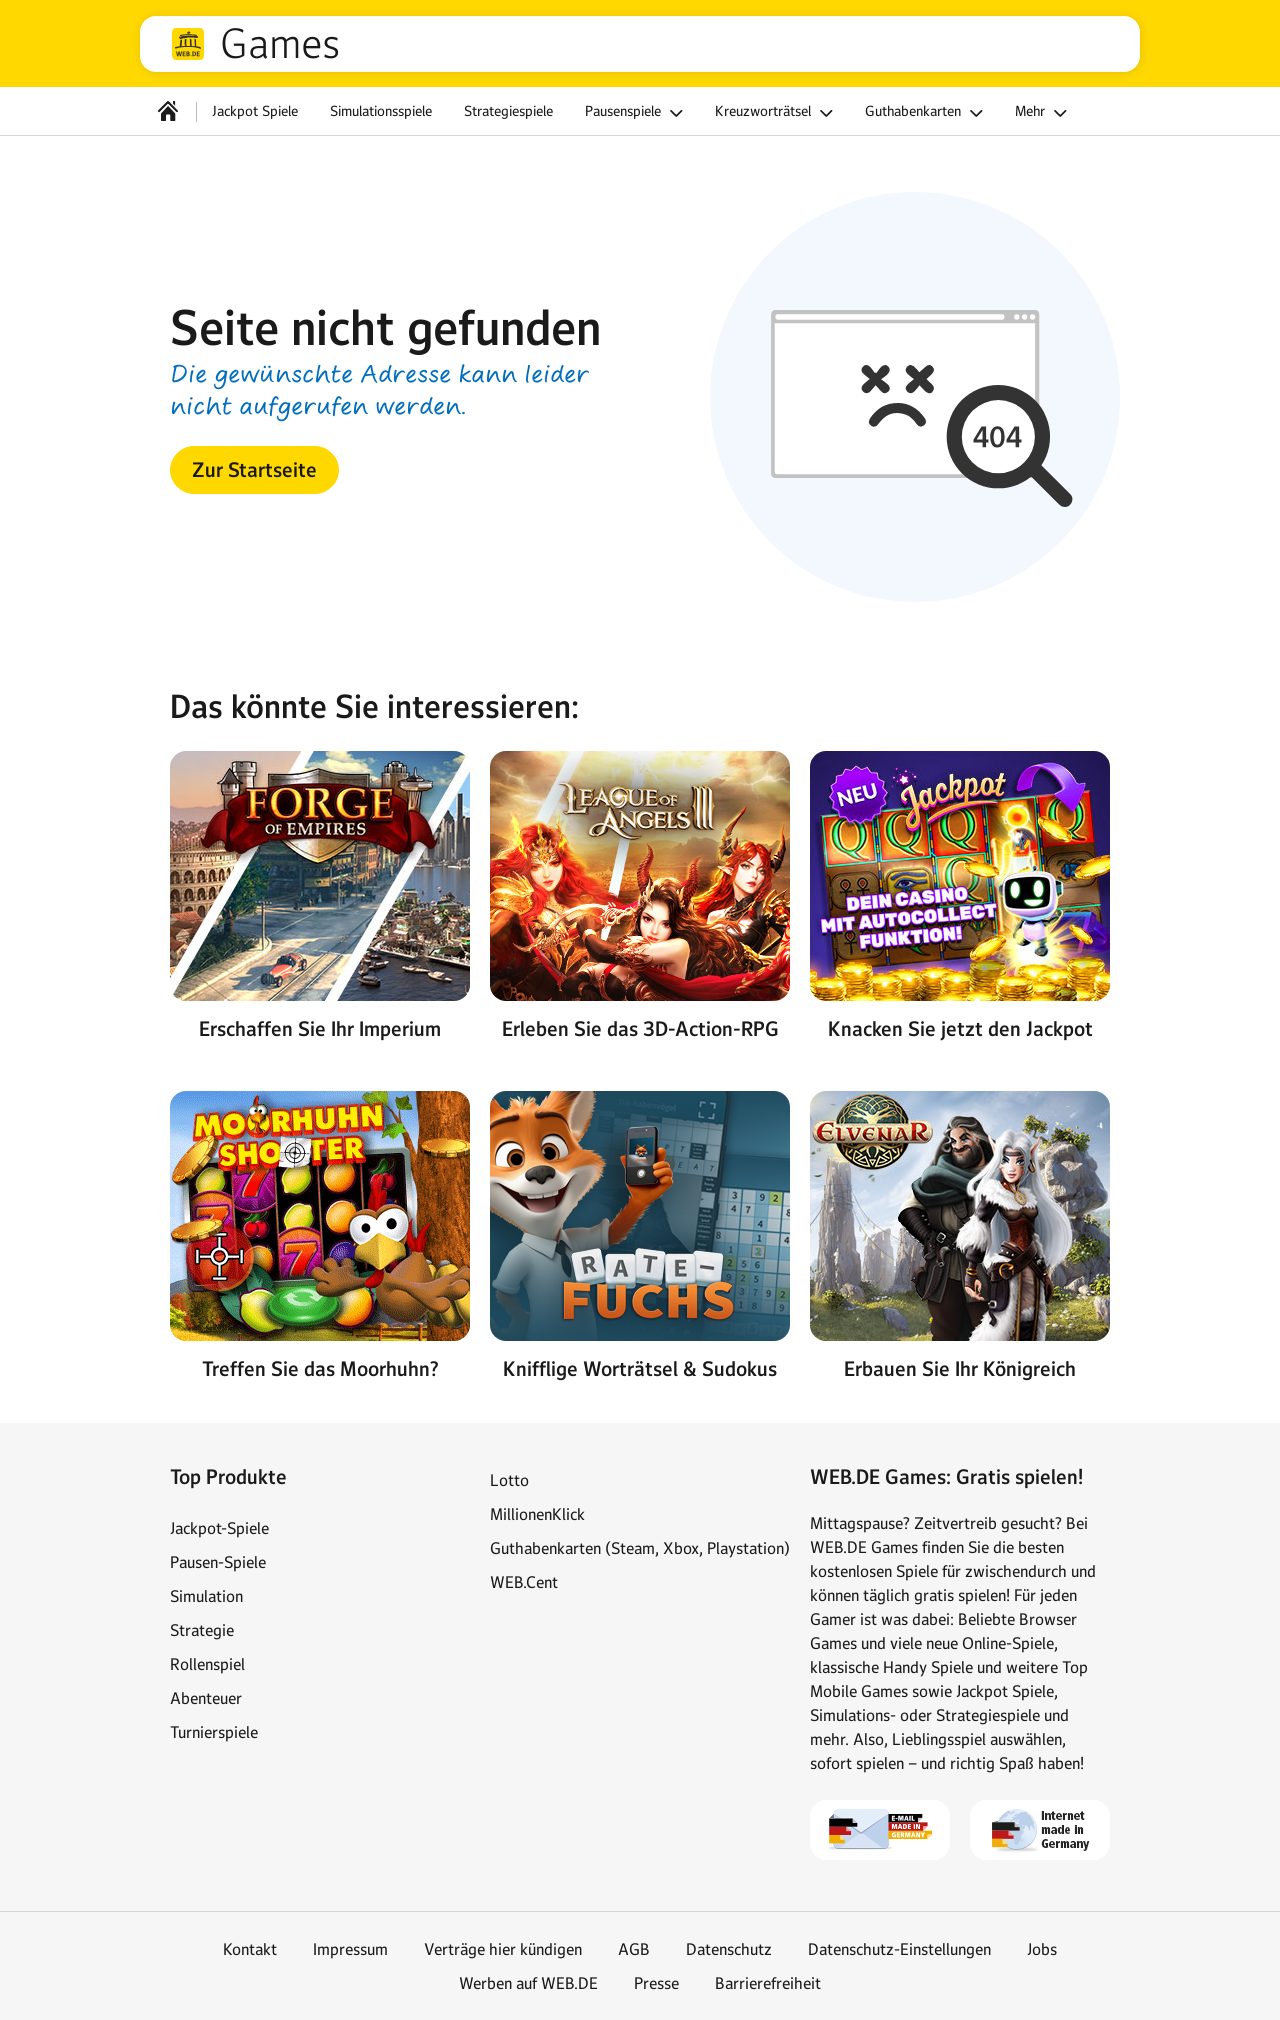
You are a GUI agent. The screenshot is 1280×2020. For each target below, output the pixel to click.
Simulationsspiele (381, 111)
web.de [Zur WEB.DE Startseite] (188, 44)
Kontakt (250, 1949)
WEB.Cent (524, 1582)
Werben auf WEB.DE (528, 1983)
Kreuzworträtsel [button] (777, 113)
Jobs (1042, 1949)
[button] (254, 470)
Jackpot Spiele (255, 111)
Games (280, 44)
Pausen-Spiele (218, 1562)
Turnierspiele (214, 1732)
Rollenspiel (207, 1664)
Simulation (206, 1596)
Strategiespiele (508, 111)
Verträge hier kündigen (503, 1949)
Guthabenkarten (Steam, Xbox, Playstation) (640, 1548)
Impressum (350, 1949)
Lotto (509, 1480)
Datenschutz (729, 1949)
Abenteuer (206, 1698)
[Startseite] (168, 111)
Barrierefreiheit (768, 1983)
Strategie (202, 1630)
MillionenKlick (537, 1514)
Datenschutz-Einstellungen (899, 1949)
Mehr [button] (1044, 113)
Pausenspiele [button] (637, 113)
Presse (656, 1983)
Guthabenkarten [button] (927, 113)
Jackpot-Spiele (219, 1528)
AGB (634, 1949)
